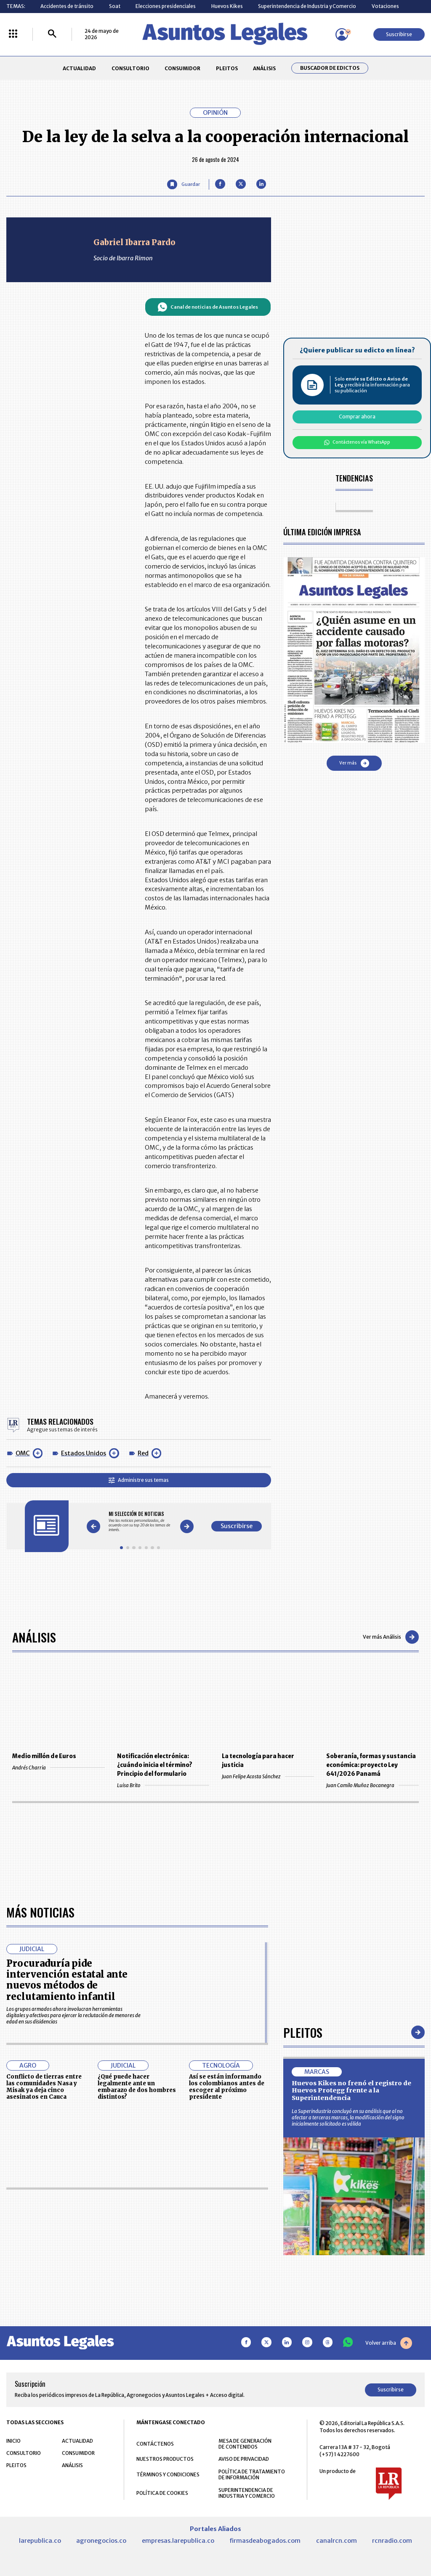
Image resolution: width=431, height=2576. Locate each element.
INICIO (13, 2441)
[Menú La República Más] (13, 34)
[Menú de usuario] (342, 34)
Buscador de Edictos (329, 68)
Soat (114, 6)
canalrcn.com (336, 2540)
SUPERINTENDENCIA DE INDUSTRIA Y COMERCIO (246, 2493)
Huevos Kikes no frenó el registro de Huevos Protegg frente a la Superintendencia (351, 2090)
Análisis (34, 1637)
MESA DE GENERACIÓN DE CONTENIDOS (244, 2444)
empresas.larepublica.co (178, 2540)
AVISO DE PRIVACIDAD (243, 2459)
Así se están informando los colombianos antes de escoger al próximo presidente (226, 2086)
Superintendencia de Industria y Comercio (307, 6)
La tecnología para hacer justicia (258, 1761)
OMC (23, 1453)
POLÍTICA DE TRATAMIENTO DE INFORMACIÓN (251, 2474)
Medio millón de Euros (44, 1756)
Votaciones (385, 6)
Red (143, 1453)
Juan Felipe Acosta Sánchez (268, 1776)
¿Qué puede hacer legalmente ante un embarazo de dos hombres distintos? (137, 2086)
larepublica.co (40, 2540)
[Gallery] (140, 1521)
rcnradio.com (392, 2540)
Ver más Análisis (391, 1637)
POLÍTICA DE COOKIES (162, 2493)
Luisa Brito (163, 1785)
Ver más (354, 763)
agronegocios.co (101, 2540)
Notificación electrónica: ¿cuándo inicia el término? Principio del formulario (154, 1765)
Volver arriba (388, 2343)
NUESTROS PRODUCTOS (165, 2459)
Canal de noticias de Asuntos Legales (208, 307)
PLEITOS (227, 68)
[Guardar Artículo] (183, 184)
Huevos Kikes (227, 6)
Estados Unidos (83, 1453)
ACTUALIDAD (79, 68)
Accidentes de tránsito (66, 6)
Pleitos (302, 2032)
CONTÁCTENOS (155, 2444)
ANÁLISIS (264, 68)
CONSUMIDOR (182, 68)
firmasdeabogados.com (265, 2540)
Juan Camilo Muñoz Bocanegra (372, 1785)
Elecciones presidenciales (166, 6)
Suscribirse (399, 34)
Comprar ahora (357, 416)
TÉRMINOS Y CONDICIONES (168, 2474)
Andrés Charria (58, 1767)
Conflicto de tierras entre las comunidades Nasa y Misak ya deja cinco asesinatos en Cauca (44, 2086)
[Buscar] (52, 34)
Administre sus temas (139, 1480)
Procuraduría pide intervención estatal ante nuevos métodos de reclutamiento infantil (67, 1979)
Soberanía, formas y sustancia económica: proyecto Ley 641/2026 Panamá (371, 1765)
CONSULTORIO (130, 68)
